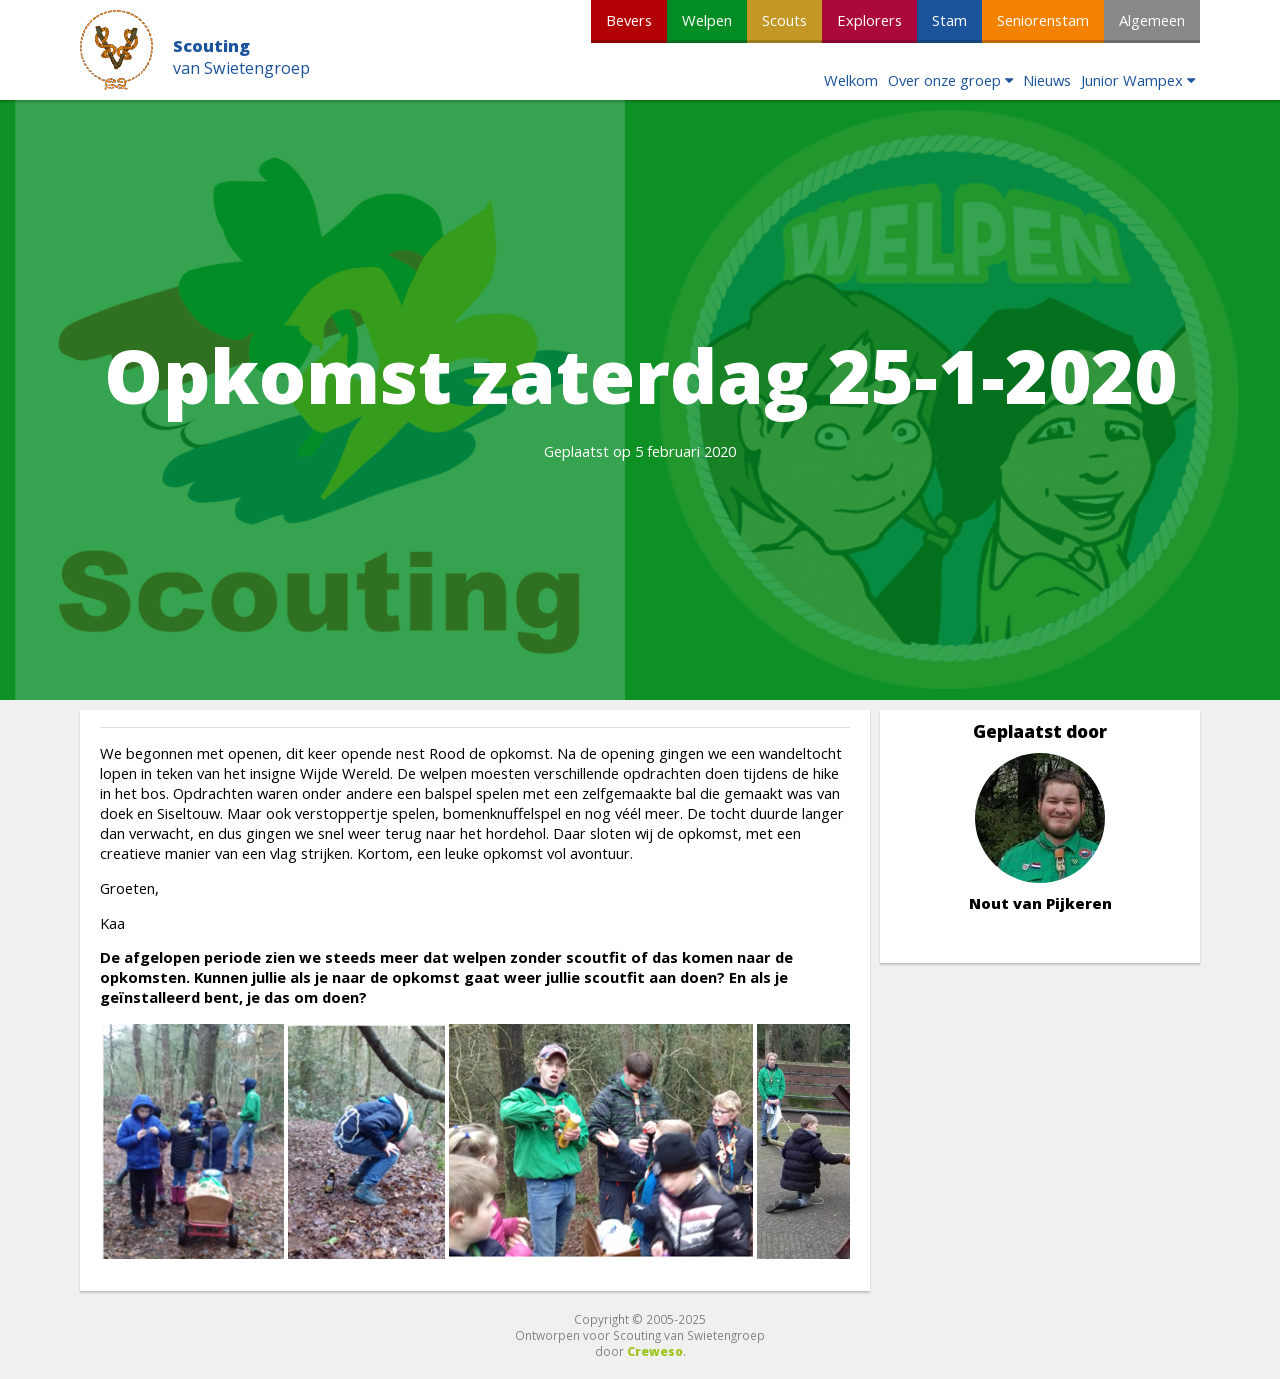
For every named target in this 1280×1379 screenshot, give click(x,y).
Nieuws (1047, 80)
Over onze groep (944, 80)
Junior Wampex (1132, 80)
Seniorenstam (1043, 20)
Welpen (707, 20)
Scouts (784, 20)
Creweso (655, 1351)
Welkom (851, 80)
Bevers (629, 20)
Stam (949, 20)
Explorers (869, 20)
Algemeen (1152, 20)
